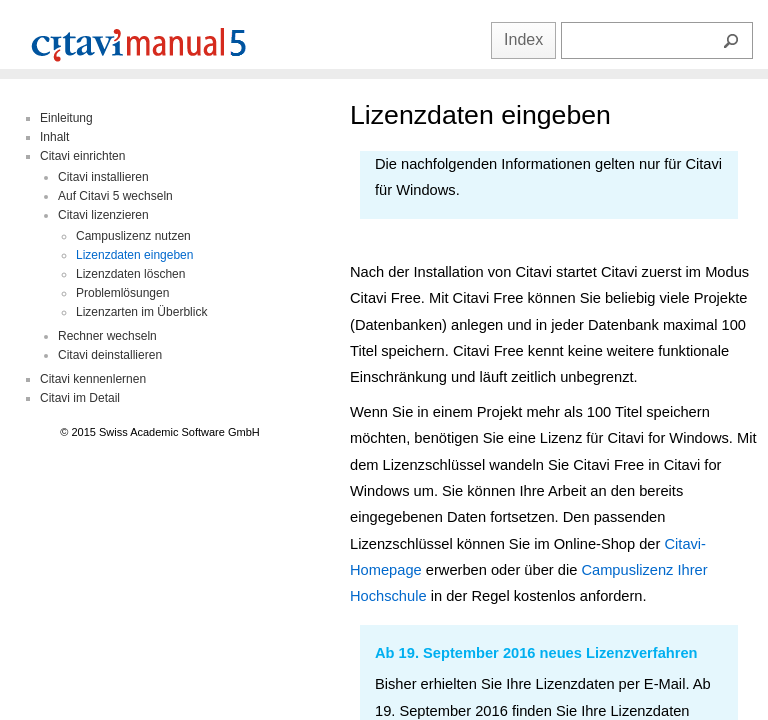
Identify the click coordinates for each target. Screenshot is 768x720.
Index (523, 39)
